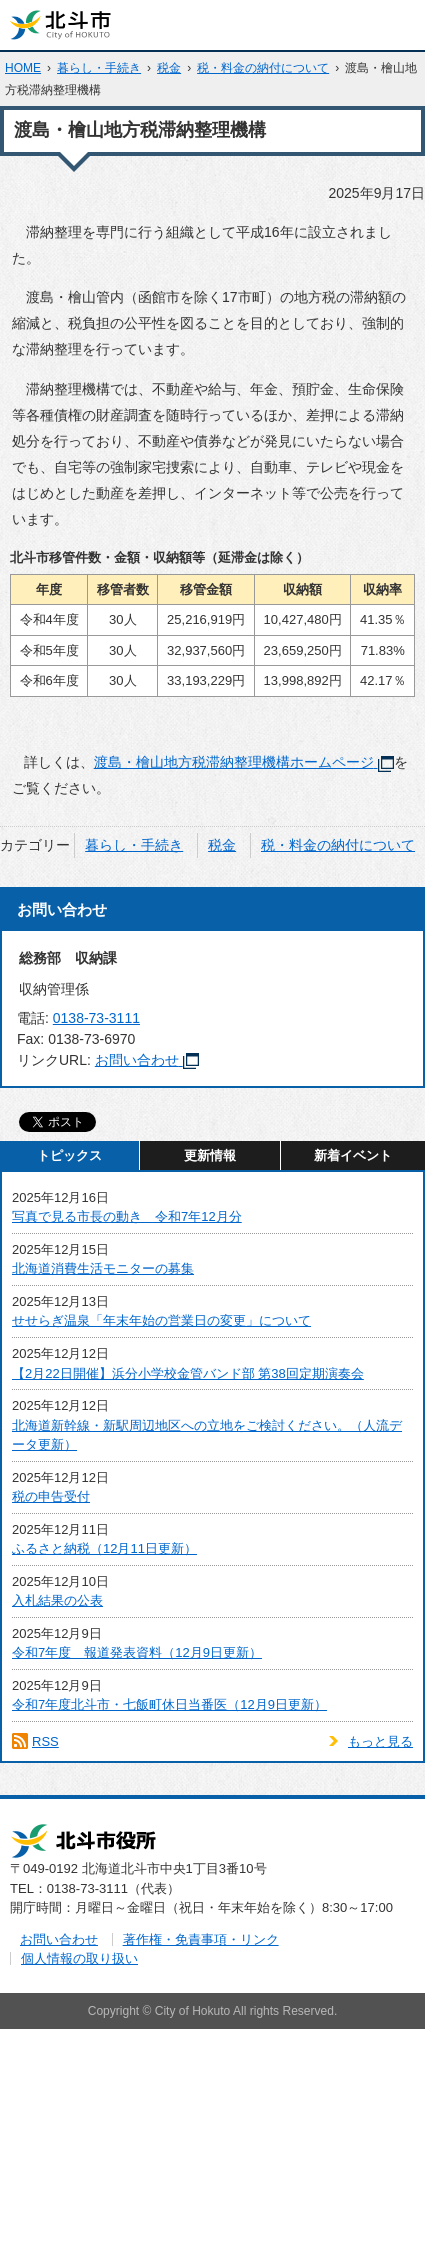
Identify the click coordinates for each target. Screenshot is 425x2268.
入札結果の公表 (57, 1600)
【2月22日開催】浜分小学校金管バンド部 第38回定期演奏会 (188, 1373)
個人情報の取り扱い (79, 1958)
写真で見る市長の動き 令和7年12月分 (127, 1216)
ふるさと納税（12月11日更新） (104, 1548)
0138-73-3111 (96, 1018)
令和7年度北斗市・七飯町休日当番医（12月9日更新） (169, 1704)
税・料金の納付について (263, 68)
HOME (23, 68)
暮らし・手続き (99, 68)
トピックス (69, 1155)
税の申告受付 (51, 1496)
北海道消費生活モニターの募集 (103, 1268)
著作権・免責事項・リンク (201, 1939)
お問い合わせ (147, 1060)
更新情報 (210, 1155)
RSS (45, 1741)
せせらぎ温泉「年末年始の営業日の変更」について (161, 1320)
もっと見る (380, 1741)
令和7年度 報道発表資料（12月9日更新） (137, 1652)
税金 (169, 68)
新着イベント (353, 1155)
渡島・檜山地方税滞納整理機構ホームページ (244, 762)
